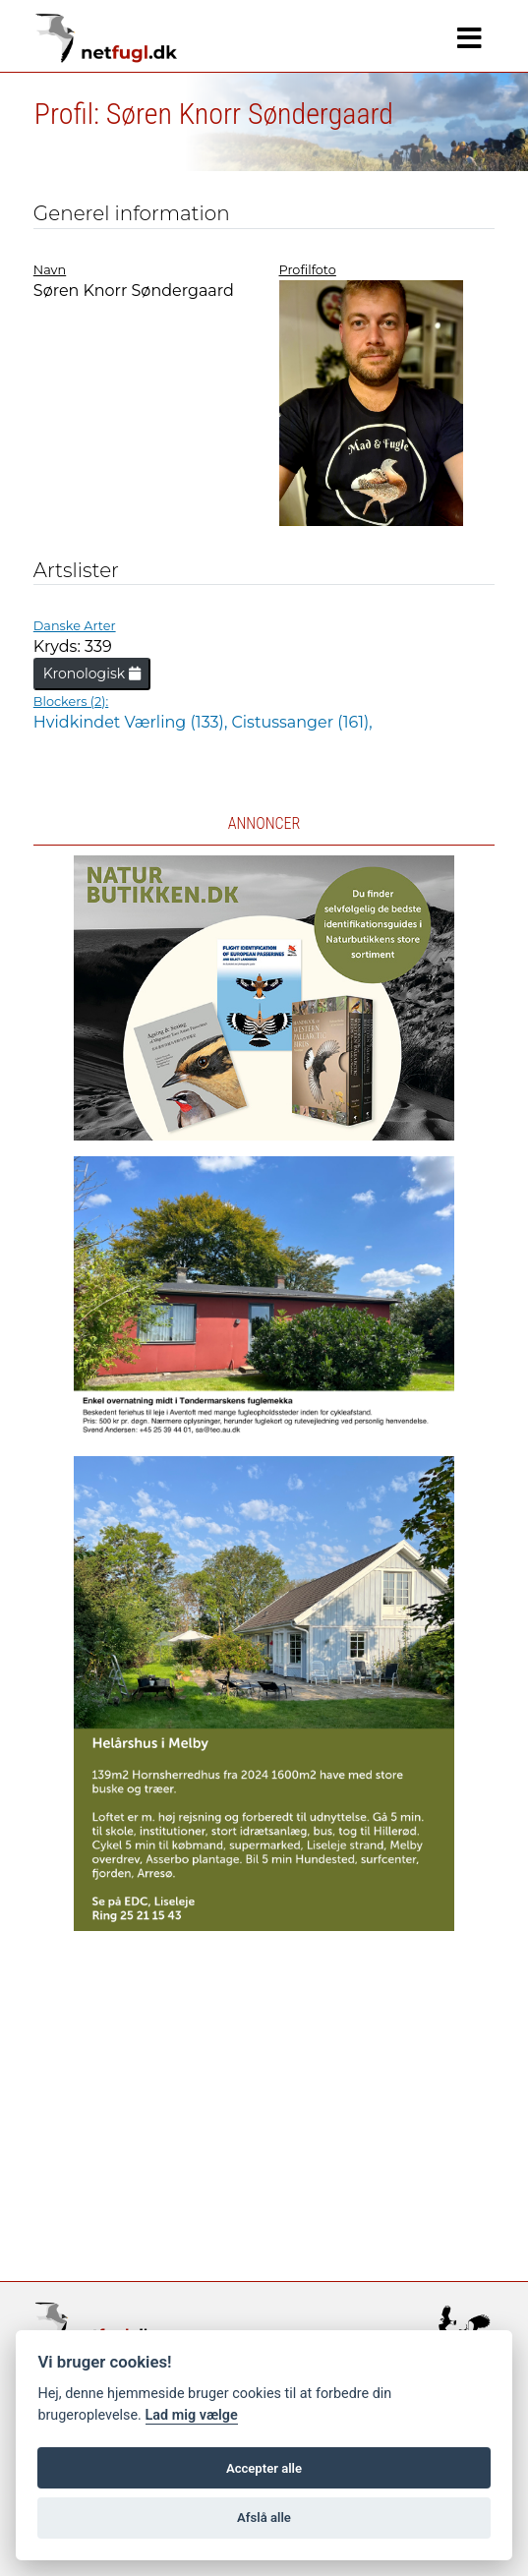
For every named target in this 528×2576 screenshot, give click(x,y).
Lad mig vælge (192, 2415)
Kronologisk (92, 673)
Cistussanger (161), (301, 722)
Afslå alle (264, 2517)
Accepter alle (264, 2468)
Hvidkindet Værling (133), (132, 722)
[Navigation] (469, 38)
